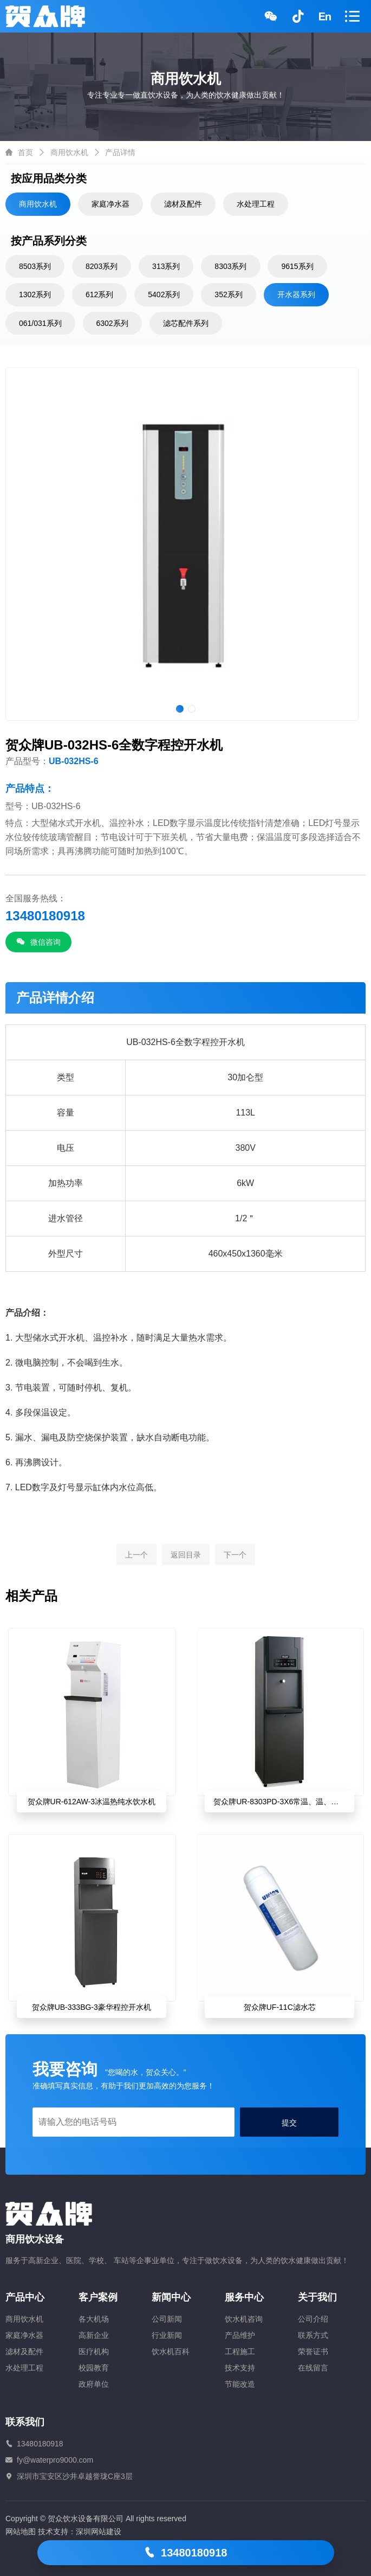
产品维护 (240, 2335)
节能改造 (240, 2384)
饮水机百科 (171, 2351)
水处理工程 (256, 204)
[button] (180, 709)
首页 (25, 152)
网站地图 (20, 2531)
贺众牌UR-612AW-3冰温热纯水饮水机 (91, 1801)
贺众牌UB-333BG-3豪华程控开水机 (91, 2007)
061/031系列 (40, 323)
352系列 (228, 294)
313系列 (166, 266)
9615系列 (297, 266)
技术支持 (240, 2367)
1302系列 (35, 294)
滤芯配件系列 (186, 323)
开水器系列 (296, 294)
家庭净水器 (110, 204)
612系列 (99, 294)
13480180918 (185, 2553)
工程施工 (240, 2351)
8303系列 (230, 266)
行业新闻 (167, 2335)
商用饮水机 (69, 152)
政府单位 (94, 2384)
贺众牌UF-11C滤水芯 (280, 2007)
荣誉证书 (313, 2351)
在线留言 (313, 2367)
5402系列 (164, 294)
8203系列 (102, 266)
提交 (289, 2122)
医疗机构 (94, 2351)
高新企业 (94, 2335)
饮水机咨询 (244, 2319)
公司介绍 (313, 2319)
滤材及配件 (183, 204)
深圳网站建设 (98, 2531)
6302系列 (112, 323)
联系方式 (313, 2335)
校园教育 (94, 2367)
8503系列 (35, 266)
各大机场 (94, 2319)
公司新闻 (167, 2319)
